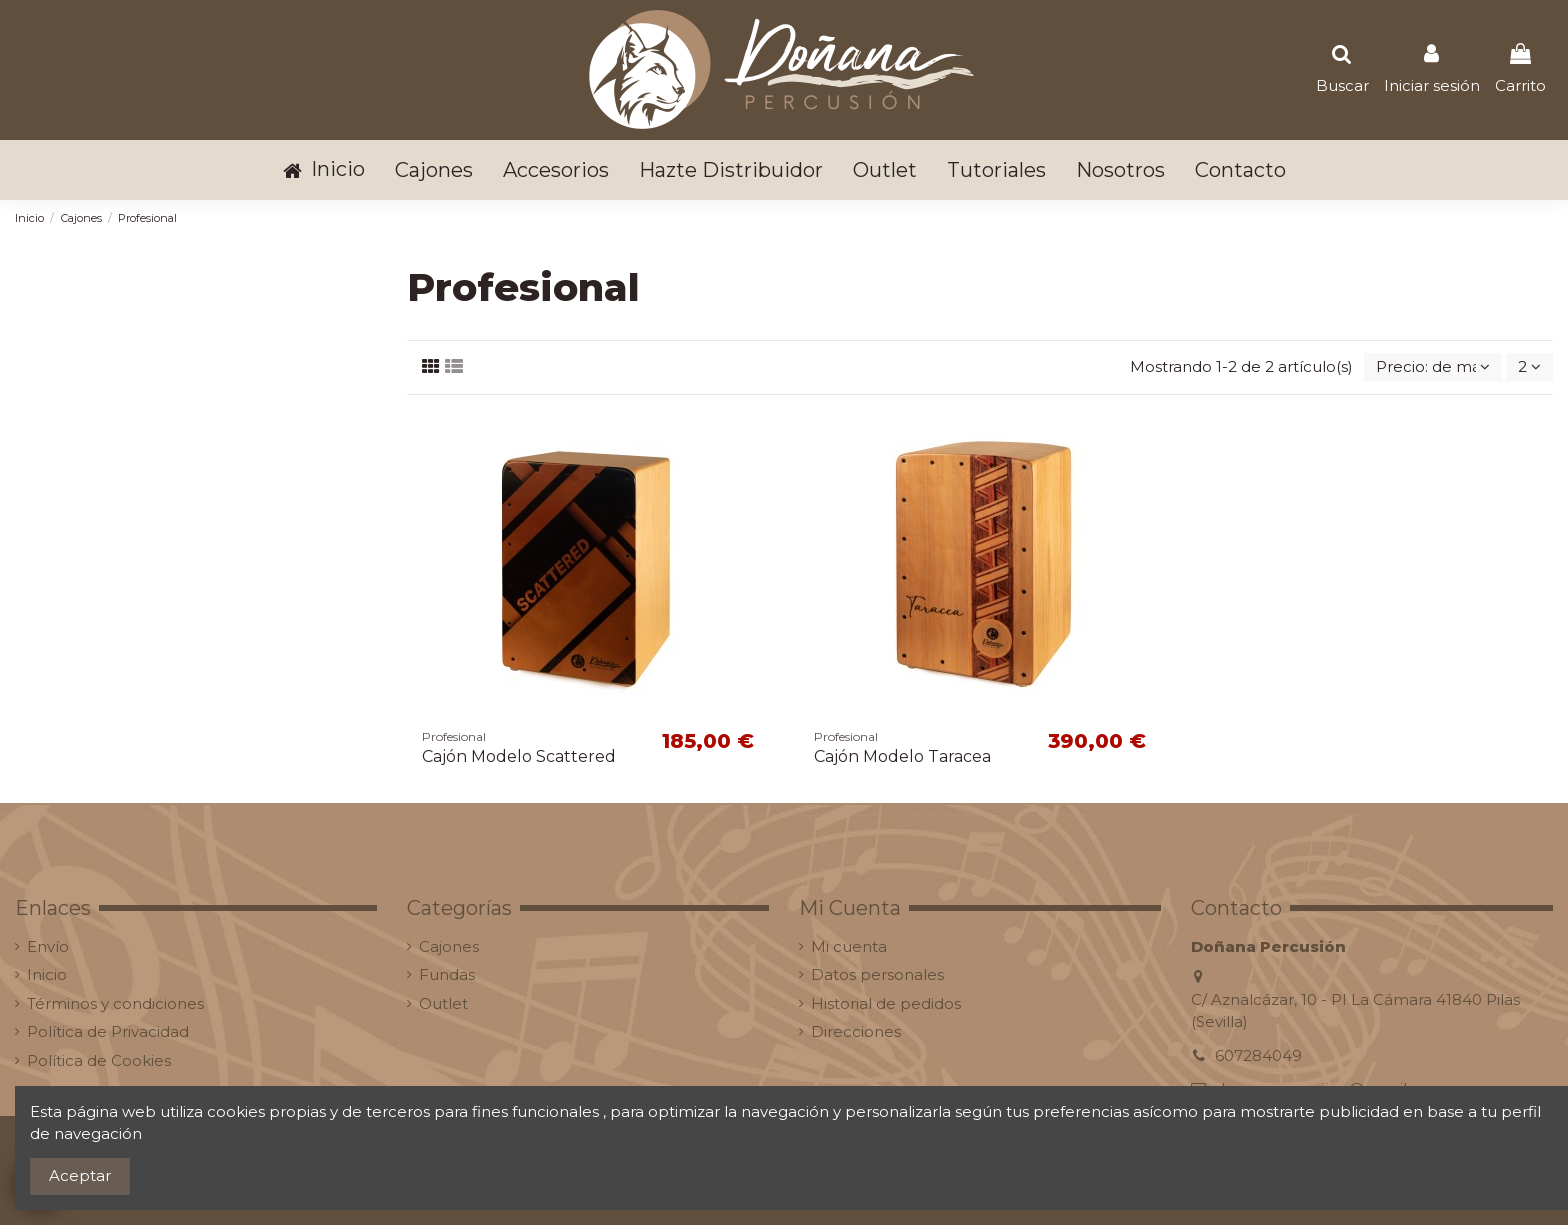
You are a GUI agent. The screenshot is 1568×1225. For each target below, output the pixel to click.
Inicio (47, 974)
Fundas (447, 974)
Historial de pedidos (886, 1003)
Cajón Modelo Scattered (519, 756)
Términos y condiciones (115, 1003)
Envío (48, 946)
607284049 (1258, 1055)
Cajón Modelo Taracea (902, 756)
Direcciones (856, 1031)
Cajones (449, 946)
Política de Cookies (99, 1060)
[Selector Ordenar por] (1433, 367)
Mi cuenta (849, 946)
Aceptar (80, 1175)
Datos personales (877, 974)
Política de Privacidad (108, 1031)
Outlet (443, 1003)
